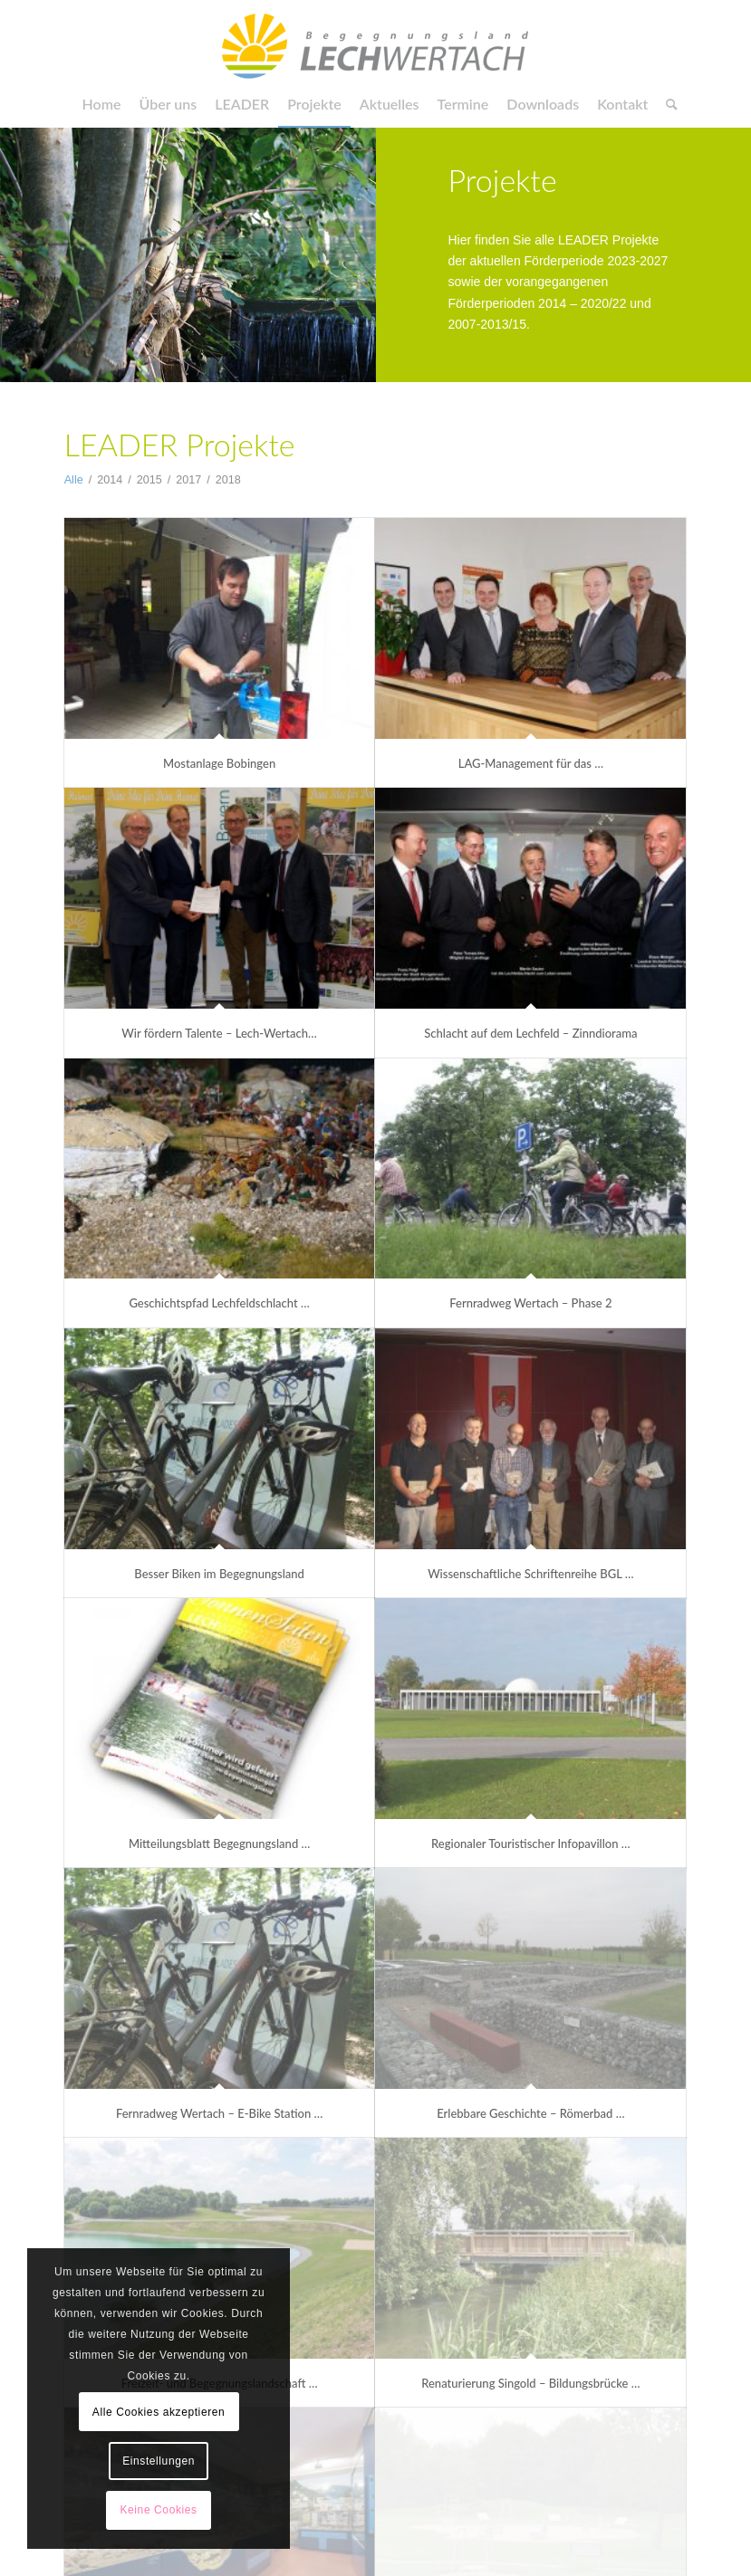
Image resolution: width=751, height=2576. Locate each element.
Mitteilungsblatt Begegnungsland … (219, 1843)
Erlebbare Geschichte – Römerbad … (530, 2113)
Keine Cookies (158, 2510)
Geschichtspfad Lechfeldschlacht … (219, 1303)
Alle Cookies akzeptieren (158, 2412)
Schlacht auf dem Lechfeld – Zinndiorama (530, 1033)
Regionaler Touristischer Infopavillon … (531, 1843)
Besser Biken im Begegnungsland (219, 1573)
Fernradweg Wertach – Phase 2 (530, 1303)
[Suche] (667, 104)
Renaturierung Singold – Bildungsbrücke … (530, 2383)
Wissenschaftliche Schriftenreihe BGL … (530, 1573)
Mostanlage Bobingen (219, 763)
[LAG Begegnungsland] (375, 41)
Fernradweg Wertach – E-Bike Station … (219, 2113)
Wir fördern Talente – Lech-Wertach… (219, 1033)
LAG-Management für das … (530, 763)
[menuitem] (101, 104)
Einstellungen (158, 2461)
